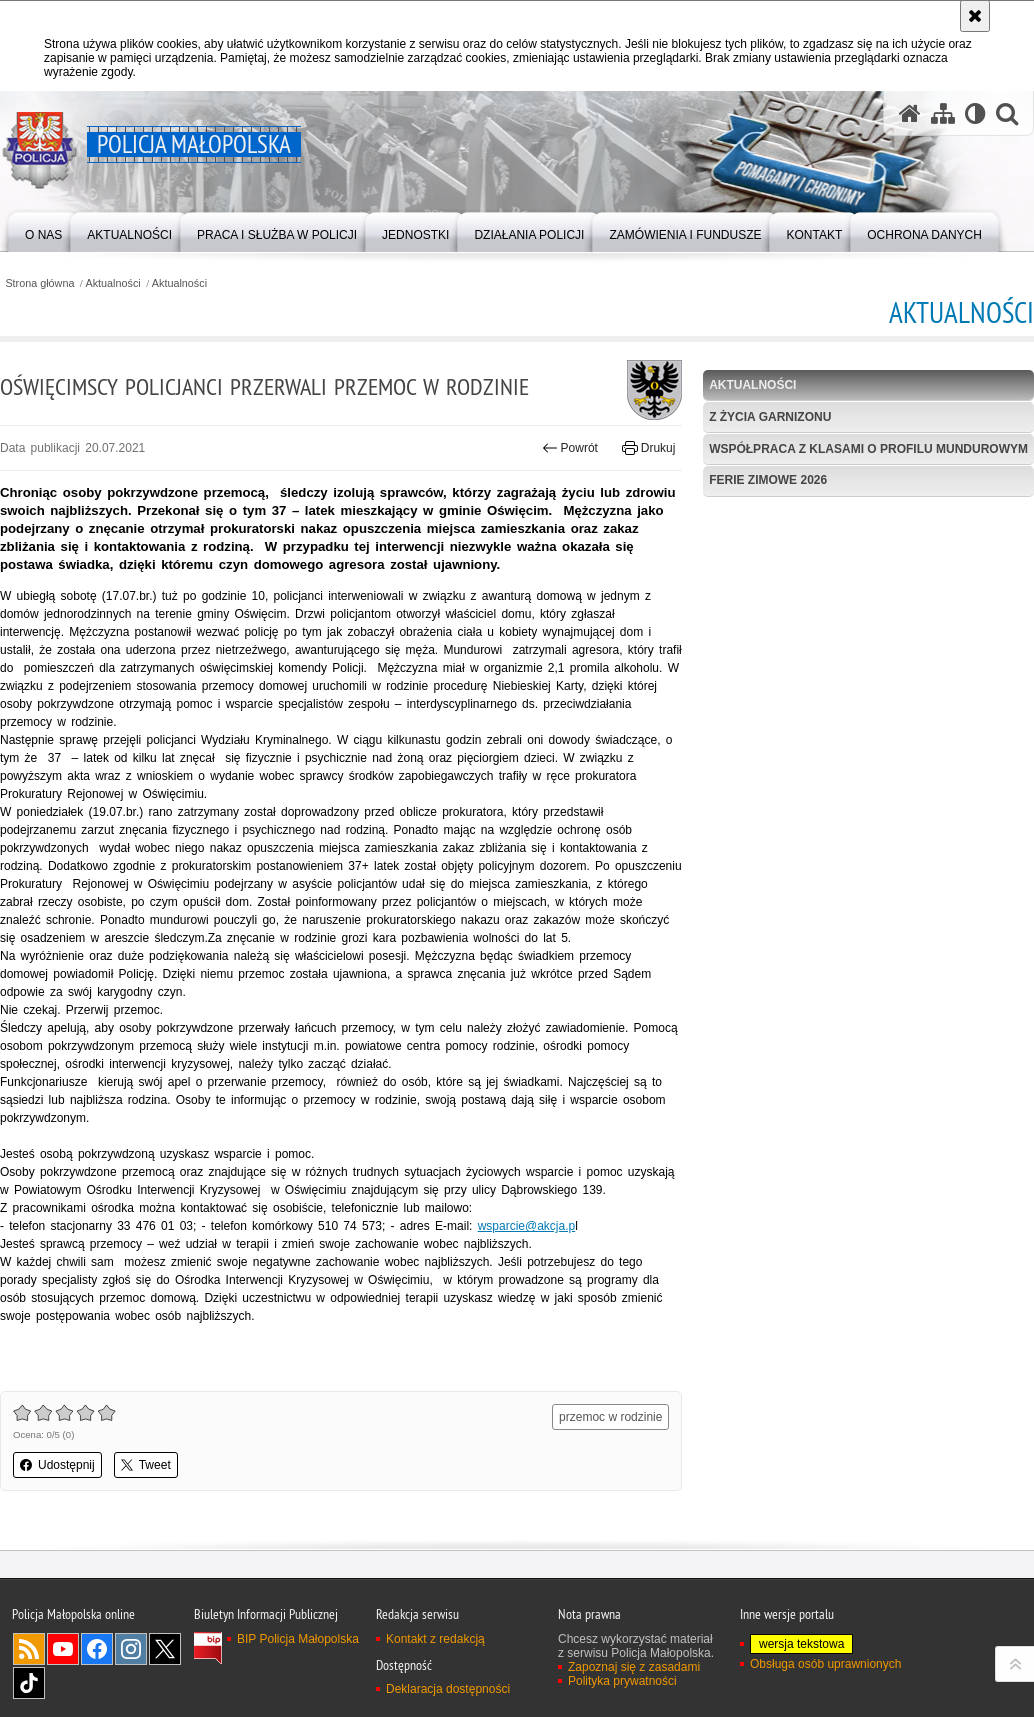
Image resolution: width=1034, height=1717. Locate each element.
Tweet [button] (146, 1465)
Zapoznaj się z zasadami (634, 1667)
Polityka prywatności (622, 1681)
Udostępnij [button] (57, 1465)
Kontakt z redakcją (435, 1639)
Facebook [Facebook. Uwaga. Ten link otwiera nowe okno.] (97, 1649)
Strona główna (39, 283)
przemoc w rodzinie (610, 1417)
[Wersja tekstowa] (975, 113)
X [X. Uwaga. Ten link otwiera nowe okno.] (165, 1649)
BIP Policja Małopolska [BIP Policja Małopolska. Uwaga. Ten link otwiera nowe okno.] (298, 1639)
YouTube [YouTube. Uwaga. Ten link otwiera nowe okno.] (63, 1649)
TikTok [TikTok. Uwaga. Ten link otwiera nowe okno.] (29, 1683)
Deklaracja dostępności (448, 1689)
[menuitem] (43, 230)
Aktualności (113, 283)
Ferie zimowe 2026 (768, 480)
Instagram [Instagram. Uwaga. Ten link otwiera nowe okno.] (131, 1649)
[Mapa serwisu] (943, 113)
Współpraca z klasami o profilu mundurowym (868, 449)
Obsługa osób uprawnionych (825, 1664)
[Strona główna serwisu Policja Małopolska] (910, 113)
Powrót (570, 448)
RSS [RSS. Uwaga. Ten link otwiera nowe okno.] (29, 1649)
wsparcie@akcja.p (527, 1226)
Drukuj (648, 448)
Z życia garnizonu (770, 417)
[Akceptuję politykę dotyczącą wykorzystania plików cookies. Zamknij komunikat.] (975, 16)
